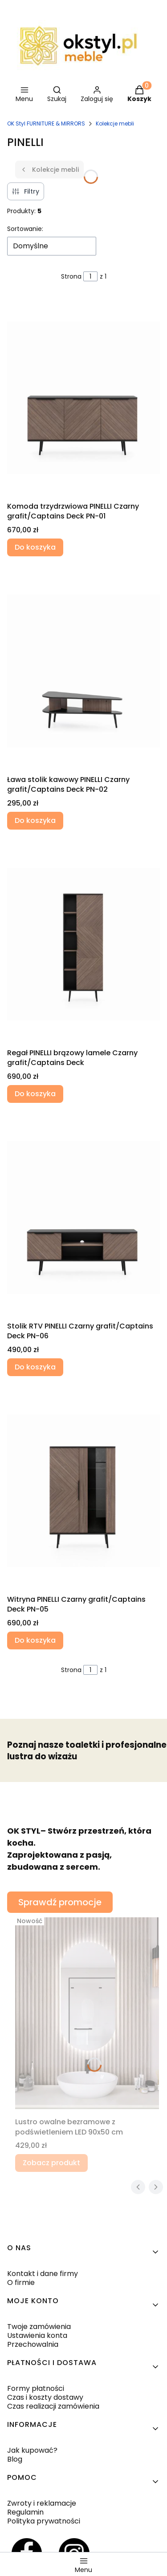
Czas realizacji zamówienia (53, 2406)
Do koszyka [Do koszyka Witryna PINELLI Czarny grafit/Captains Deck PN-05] (35, 1640)
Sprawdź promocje (60, 1902)
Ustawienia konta (37, 2335)
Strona (71, 276)
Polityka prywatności (43, 2521)
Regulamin (25, 2512)
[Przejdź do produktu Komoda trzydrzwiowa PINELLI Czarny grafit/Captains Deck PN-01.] (83, 397)
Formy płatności (35, 2388)
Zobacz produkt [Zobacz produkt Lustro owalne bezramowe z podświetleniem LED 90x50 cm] (51, 2163)
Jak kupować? (32, 2450)
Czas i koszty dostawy (45, 2397)
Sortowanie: (25, 228)
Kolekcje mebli (115, 123)
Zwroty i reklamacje (41, 2503)
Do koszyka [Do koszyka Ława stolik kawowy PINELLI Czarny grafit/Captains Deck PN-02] (35, 820)
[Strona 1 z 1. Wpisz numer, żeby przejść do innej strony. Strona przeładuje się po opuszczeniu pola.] (90, 276)
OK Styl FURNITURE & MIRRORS (46, 123)
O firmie (21, 2282)
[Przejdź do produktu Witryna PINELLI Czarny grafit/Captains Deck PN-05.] (83, 1490)
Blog (14, 2459)
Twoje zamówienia (39, 2326)
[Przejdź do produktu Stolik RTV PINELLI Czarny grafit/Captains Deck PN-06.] (83, 1217)
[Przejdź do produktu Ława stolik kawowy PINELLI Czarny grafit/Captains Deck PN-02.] (83, 671)
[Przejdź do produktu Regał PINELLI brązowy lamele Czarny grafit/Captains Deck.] (83, 944)
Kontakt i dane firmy (42, 2273)
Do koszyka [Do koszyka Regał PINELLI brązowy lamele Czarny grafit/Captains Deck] (35, 1094)
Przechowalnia (32, 2344)
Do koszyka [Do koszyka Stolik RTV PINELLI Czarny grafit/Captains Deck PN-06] (35, 1367)
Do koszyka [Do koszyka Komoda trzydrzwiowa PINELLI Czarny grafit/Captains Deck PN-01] (35, 547)
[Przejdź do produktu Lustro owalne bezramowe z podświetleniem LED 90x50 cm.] (87, 2013)
